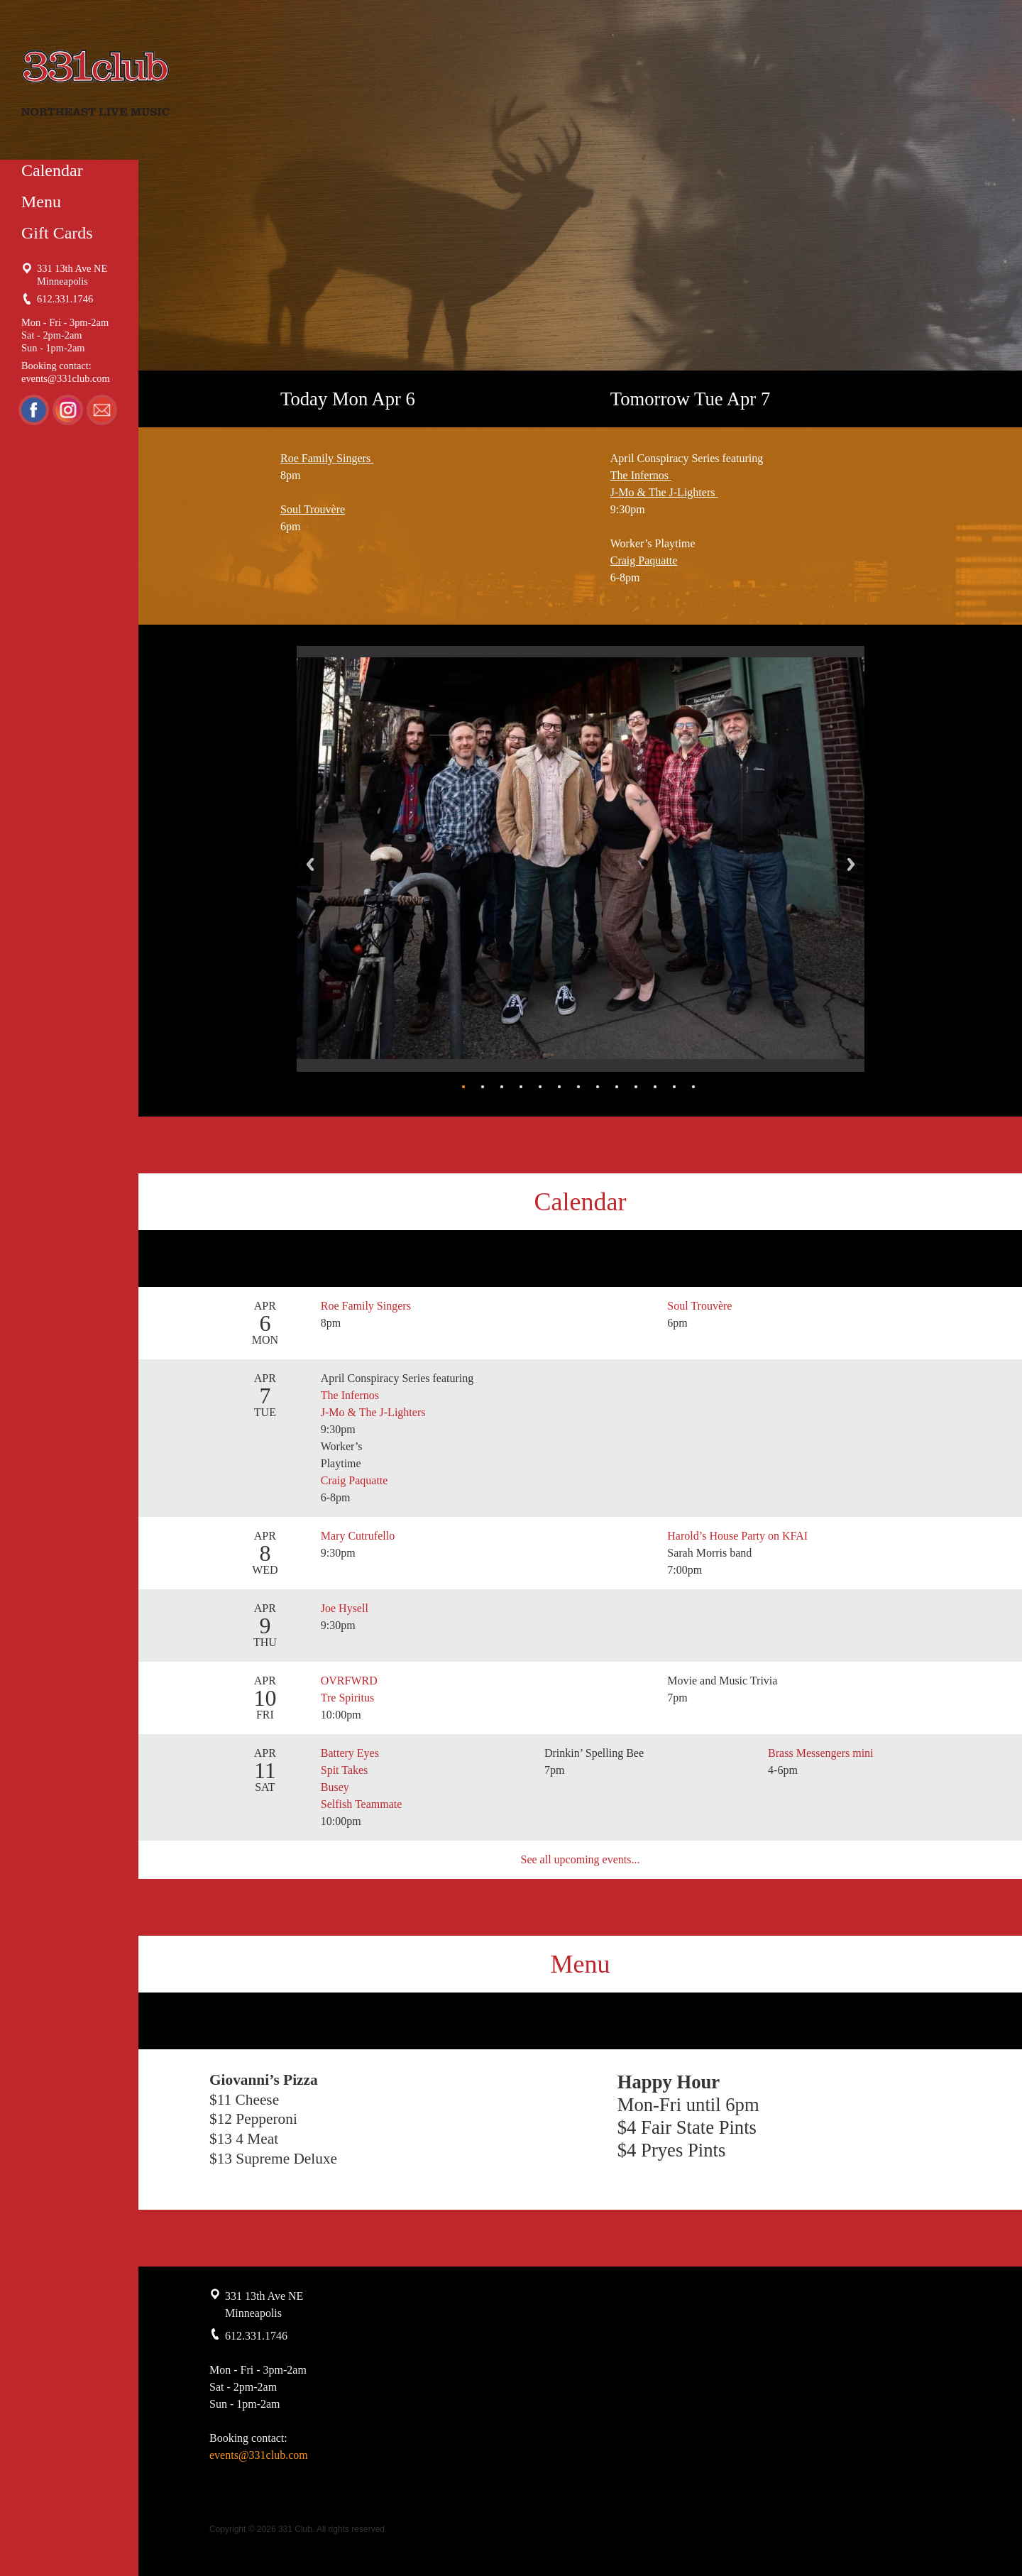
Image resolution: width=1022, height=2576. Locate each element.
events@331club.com (65, 378)
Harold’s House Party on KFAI (737, 1536)
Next (850, 864)
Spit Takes (344, 1770)
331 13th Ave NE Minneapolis (72, 275)
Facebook (34, 410)
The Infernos (640, 475)
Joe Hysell (344, 1608)
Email (103, 410)
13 (693, 1087)
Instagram (68, 410)
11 (655, 1087)
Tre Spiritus (347, 1698)
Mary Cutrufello (358, 1536)
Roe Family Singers (326, 458)
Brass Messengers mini (820, 1753)
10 (636, 1087)
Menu (41, 201)
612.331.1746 (65, 299)
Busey (335, 1787)
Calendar (52, 170)
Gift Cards (57, 233)
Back (310, 864)
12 (674, 1087)
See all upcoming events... (580, 1859)
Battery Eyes (350, 1753)
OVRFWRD (349, 1681)
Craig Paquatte (644, 560)
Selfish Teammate (361, 1804)
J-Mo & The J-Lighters (664, 492)
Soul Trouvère (312, 509)
